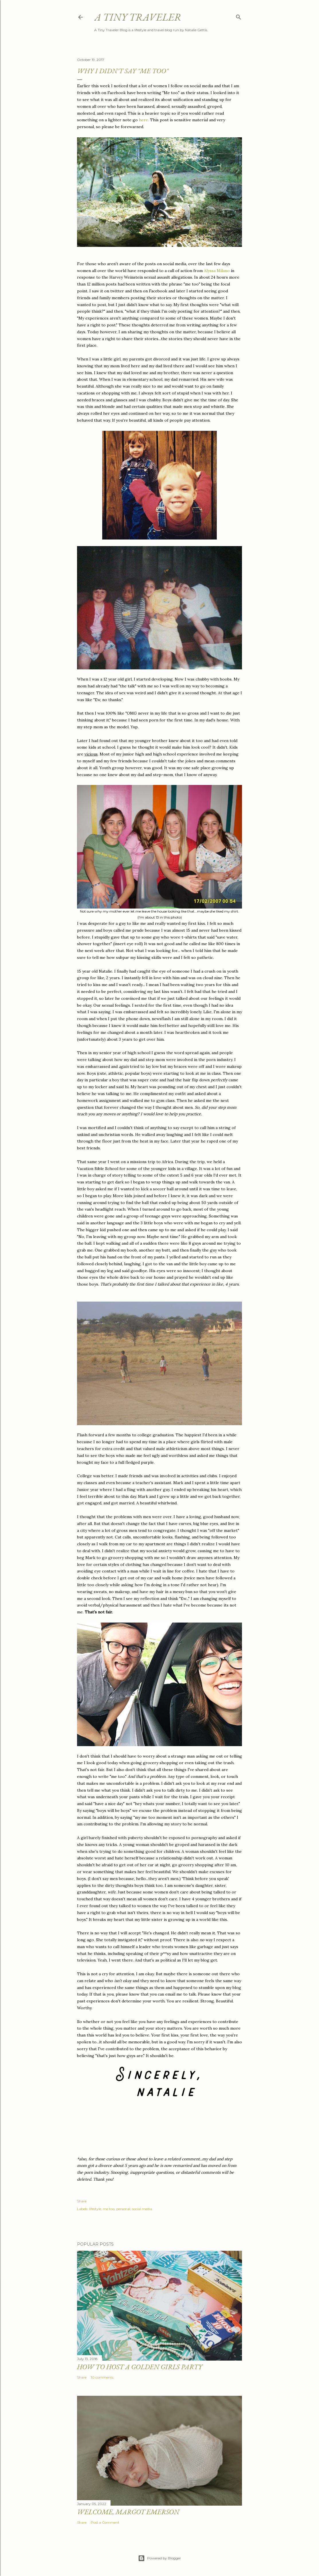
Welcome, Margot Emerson (128, 2511)
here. (144, 119)
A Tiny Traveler (137, 17)
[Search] (238, 15)
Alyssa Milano (217, 270)
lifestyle (95, 2209)
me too (109, 2209)
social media (142, 2209)
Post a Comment (105, 2522)
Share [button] (81, 2201)
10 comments (102, 2377)
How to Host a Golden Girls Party (139, 2366)
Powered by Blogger (159, 2558)
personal (123, 2209)
